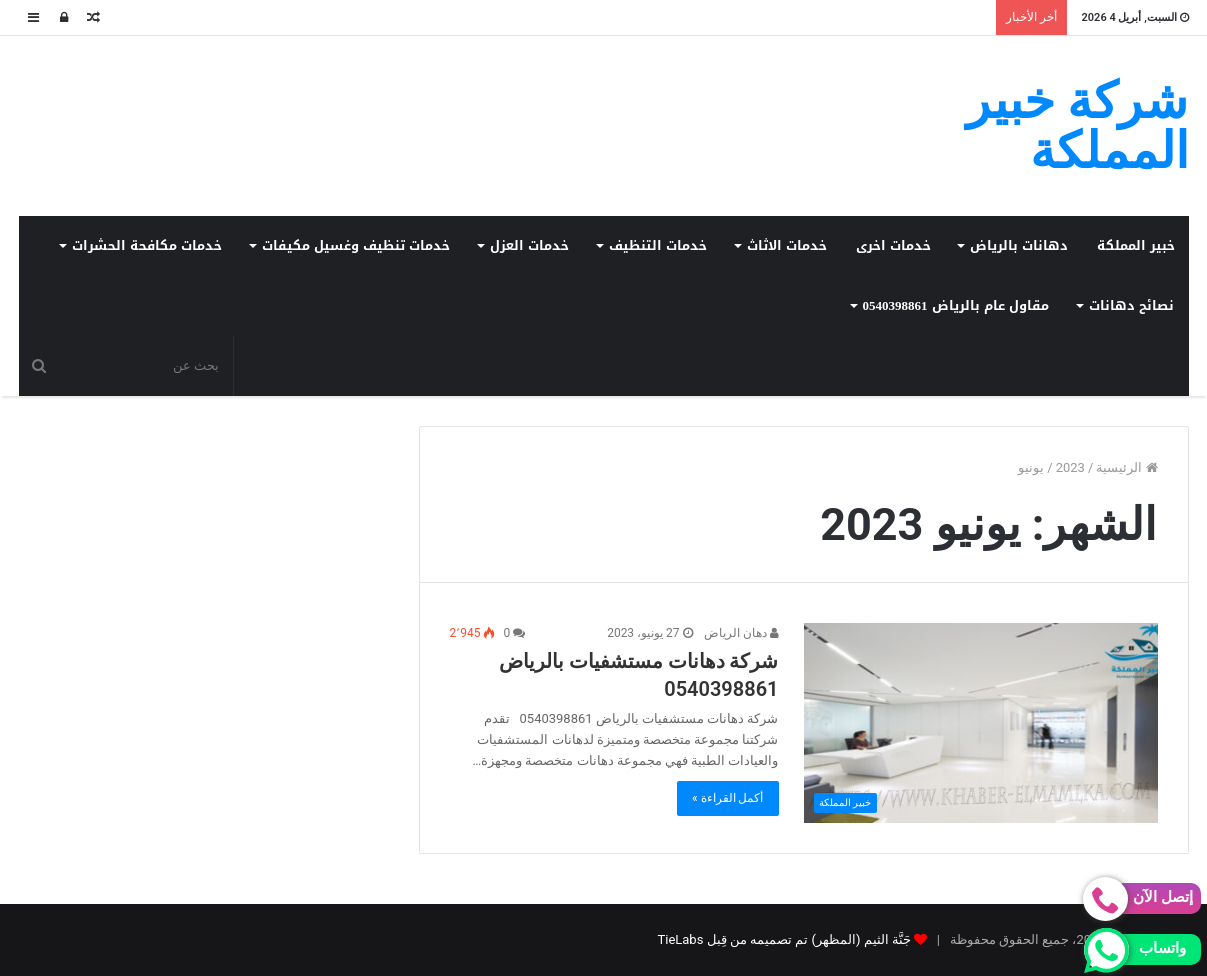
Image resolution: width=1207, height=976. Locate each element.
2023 (1070, 467)
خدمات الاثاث (787, 245)
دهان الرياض (741, 633)
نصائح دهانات (1131, 305)
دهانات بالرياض (1019, 245)
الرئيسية (1126, 467)
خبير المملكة (1136, 245)
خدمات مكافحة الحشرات (147, 245)
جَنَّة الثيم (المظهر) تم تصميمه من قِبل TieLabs (783, 939)
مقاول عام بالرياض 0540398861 (956, 305)
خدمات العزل (529, 245)
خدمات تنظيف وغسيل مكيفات (356, 245)
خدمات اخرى (893, 245)
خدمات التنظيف (658, 245)
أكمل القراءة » (728, 798)
